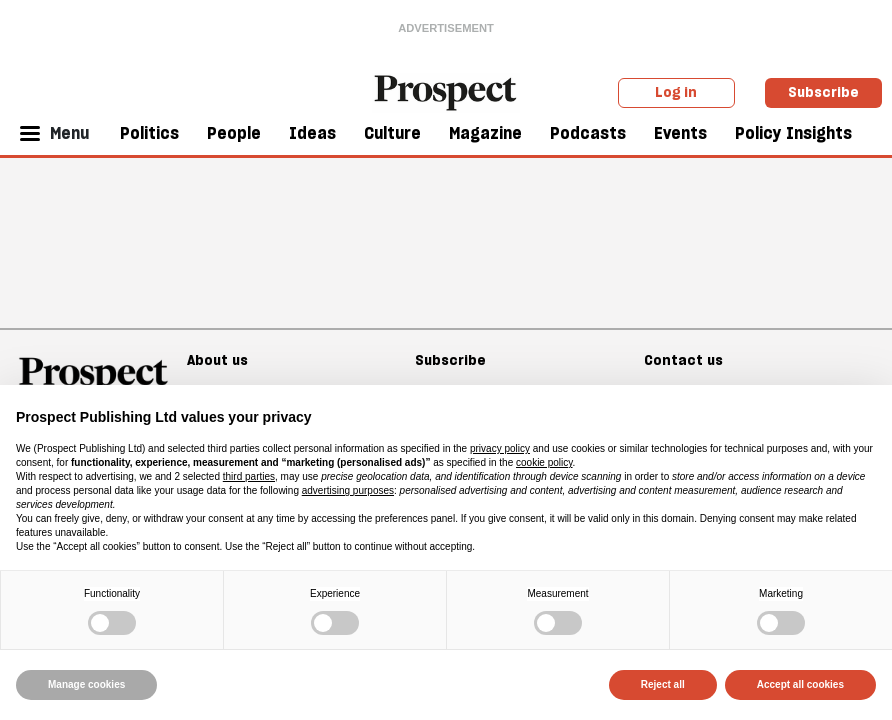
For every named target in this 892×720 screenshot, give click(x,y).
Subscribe (823, 92)
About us (217, 360)
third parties (249, 476)
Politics (149, 133)
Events (680, 133)
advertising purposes (348, 490)
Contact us (683, 360)
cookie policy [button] (544, 462)
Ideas (312, 133)
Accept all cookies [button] (800, 684)
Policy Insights (793, 133)
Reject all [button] (663, 684)
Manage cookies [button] (86, 684)
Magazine (485, 133)
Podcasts (588, 133)
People (234, 133)
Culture (392, 133)
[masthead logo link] (446, 91)
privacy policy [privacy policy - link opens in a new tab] (500, 448)
